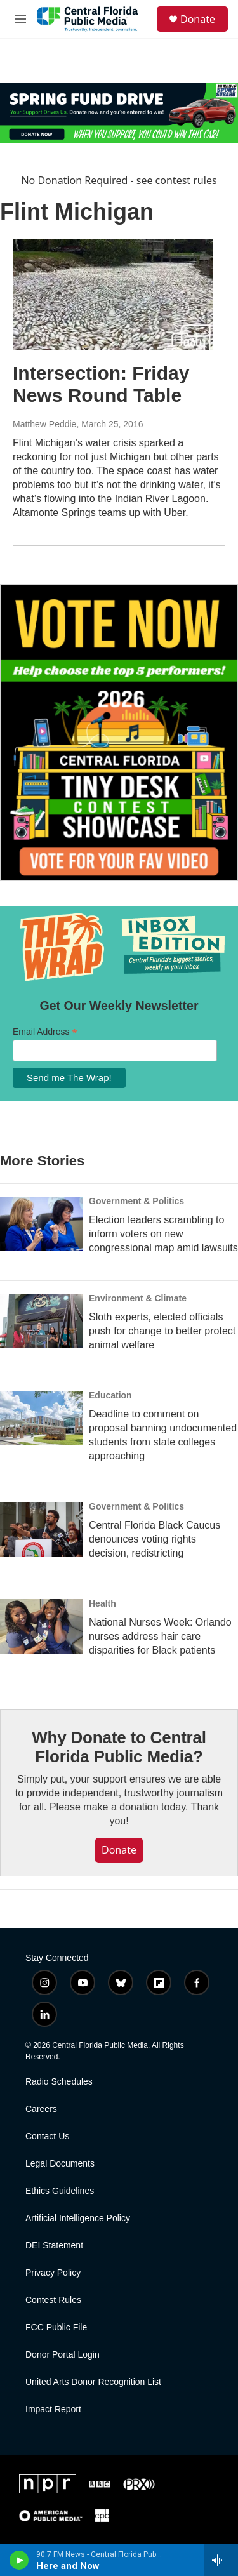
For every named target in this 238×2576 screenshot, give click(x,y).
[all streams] (221, 2560)
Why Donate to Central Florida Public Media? (119, 1747)
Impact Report (53, 2409)
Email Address (45, 1032)
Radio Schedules (59, 2082)
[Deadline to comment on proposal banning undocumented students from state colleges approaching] (41, 1418)
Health (102, 1603)
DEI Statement (54, 2245)
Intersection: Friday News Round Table (101, 384)
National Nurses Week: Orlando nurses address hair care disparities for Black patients (160, 1636)
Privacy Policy (53, 2273)
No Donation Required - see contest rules (118, 180)
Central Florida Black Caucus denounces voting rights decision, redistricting (154, 1539)
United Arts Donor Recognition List (93, 2382)
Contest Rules (53, 2300)
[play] (19, 2560)
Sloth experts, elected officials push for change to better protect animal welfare (162, 1330)
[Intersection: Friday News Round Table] (113, 294)
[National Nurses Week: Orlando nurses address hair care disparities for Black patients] (41, 1626)
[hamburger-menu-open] (20, 19)
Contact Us (47, 2136)
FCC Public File (56, 2327)
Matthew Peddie (44, 424)
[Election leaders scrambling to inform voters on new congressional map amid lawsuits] (41, 1224)
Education (110, 1395)
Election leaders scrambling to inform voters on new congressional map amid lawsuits (163, 1233)
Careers (41, 2109)
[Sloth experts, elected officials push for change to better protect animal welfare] (41, 1321)
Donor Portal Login (62, 2355)
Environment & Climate (138, 1298)
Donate (197, 19)
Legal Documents (60, 2163)
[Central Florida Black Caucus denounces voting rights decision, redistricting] (41, 1529)
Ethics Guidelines (59, 2191)
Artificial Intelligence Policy (77, 2218)
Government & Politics (136, 1201)
